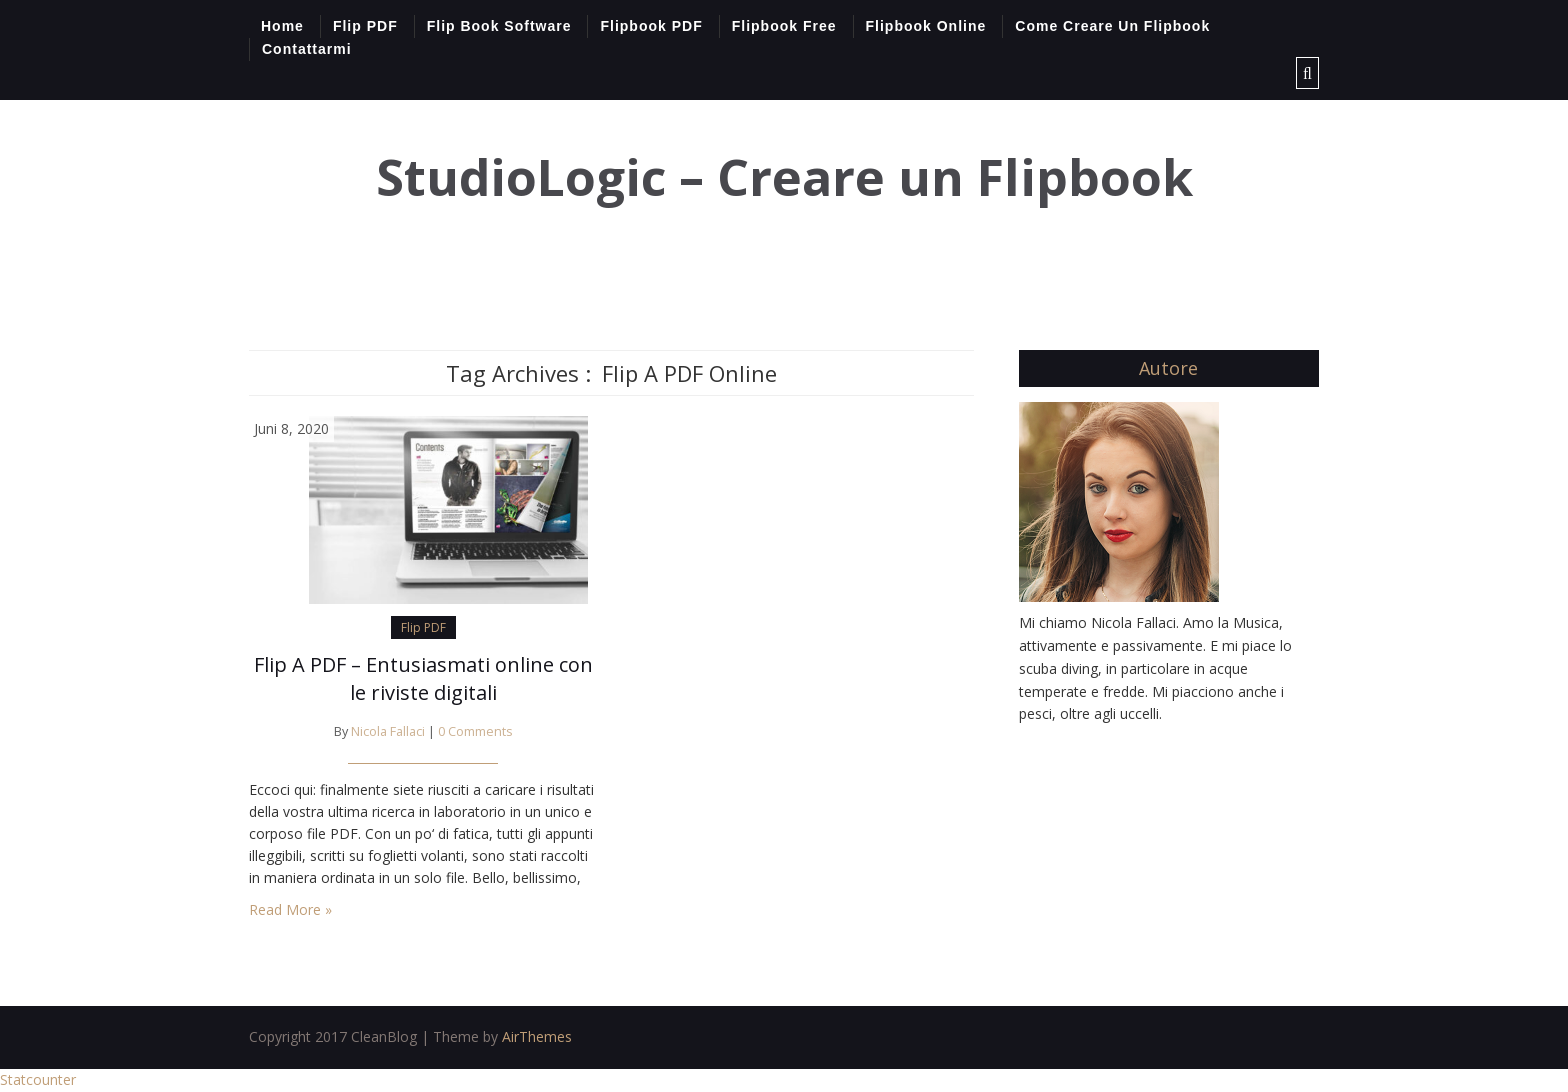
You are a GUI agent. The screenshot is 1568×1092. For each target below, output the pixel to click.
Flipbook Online (926, 26)
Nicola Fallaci (388, 731)
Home (282, 26)
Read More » (290, 909)
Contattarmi (307, 49)
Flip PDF (365, 26)
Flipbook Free (784, 26)
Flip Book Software (499, 26)
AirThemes (537, 1036)
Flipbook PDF (651, 26)
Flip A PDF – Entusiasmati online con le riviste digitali (423, 678)
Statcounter (38, 1079)
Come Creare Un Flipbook (1112, 26)
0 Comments (475, 731)
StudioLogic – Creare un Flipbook (784, 177)
